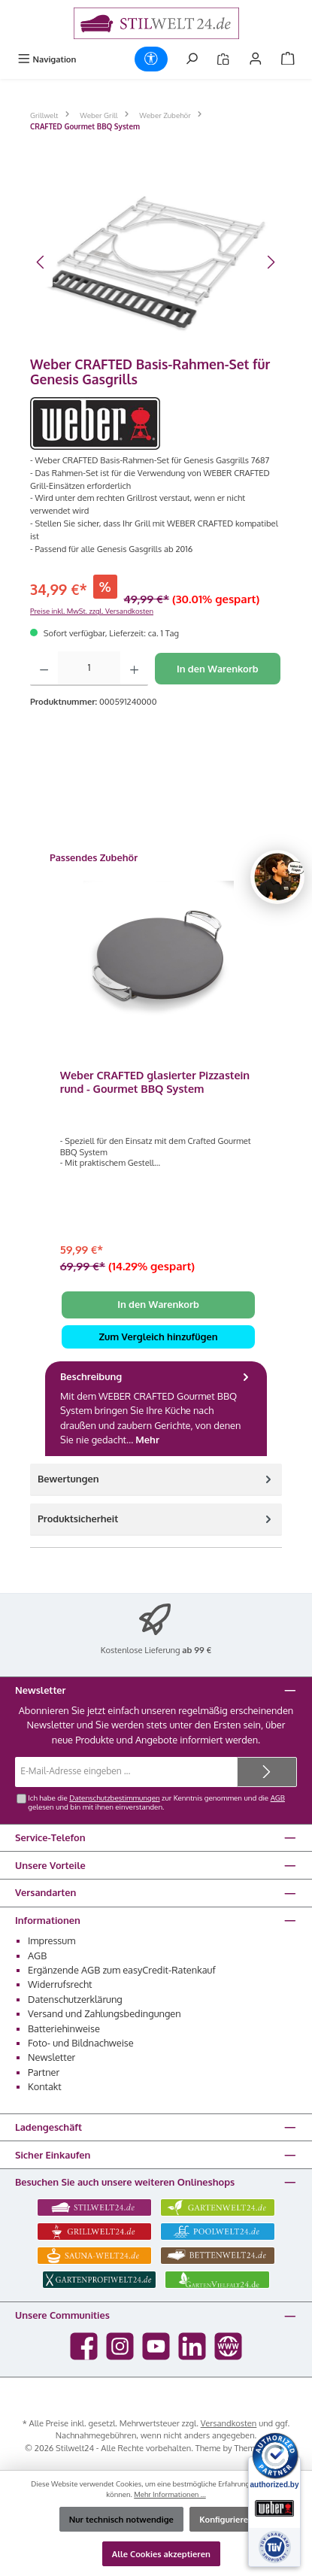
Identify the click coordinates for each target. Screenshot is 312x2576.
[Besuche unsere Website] (228, 2346)
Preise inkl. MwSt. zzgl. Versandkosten (91, 610)
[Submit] (267, 1772)
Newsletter (51, 2057)
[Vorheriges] (41, 262)
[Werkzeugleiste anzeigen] (151, 59)
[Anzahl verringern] (44, 668)
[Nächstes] (270, 262)
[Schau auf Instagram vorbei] (120, 2346)
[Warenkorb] (287, 59)
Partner (43, 2072)
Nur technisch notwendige (121, 2519)
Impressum (51, 1940)
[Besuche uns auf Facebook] (84, 2346)
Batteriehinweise (64, 2028)
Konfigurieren (226, 2519)
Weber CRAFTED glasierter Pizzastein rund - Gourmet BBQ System (155, 1082)
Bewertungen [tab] (156, 1479)
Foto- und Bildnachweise (81, 2043)
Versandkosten (229, 2423)
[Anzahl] (89, 668)
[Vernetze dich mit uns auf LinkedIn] (192, 2346)
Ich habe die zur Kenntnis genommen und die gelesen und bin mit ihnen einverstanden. (156, 1802)
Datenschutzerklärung (75, 1999)
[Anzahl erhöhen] (134, 668)
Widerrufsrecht (60, 1984)
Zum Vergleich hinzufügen (157, 1336)
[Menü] (47, 59)
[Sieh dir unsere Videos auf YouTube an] (156, 2346)
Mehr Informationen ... (170, 2494)
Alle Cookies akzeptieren (161, 2553)
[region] (156, 262)
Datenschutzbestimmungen (114, 1797)
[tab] (156, 1408)
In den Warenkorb (218, 669)
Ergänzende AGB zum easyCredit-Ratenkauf (122, 1970)
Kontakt (45, 2086)
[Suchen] (191, 59)
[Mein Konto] (255, 59)
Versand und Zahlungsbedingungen (104, 2013)
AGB (278, 1797)
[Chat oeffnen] (277, 877)
